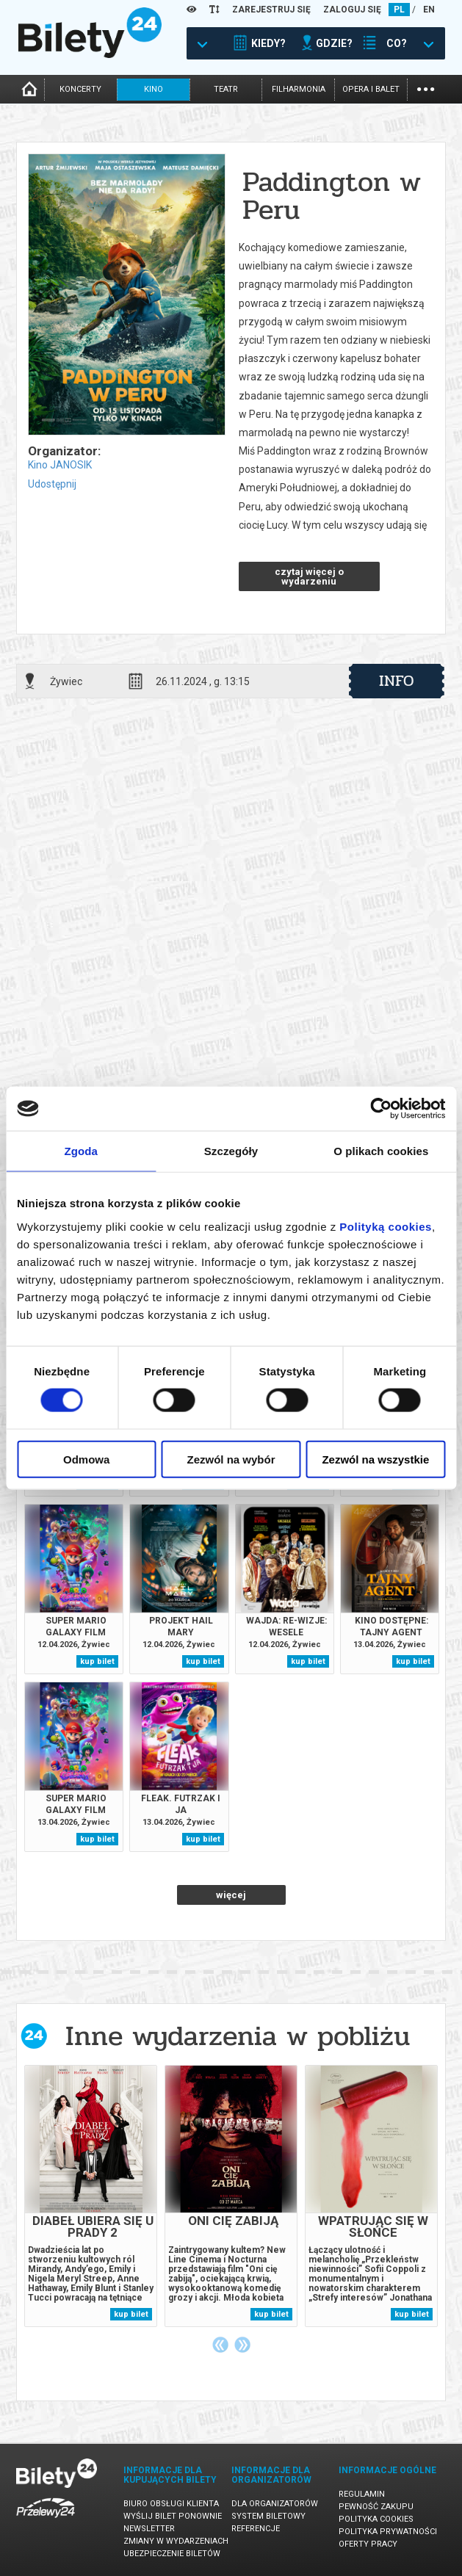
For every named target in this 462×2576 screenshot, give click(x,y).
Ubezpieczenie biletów (171, 2553)
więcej (231, 1894)
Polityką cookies (385, 1226)
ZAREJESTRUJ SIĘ (271, 9)
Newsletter (149, 2528)
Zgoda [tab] (81, 1151)
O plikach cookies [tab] (380, 1151)
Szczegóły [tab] (231, 1151)
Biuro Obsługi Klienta (171, 2503)
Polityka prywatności (388, 2531)
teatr (226, 89)
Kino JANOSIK (60, 465)
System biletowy (268, 2516)
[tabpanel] (90, 2196)
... (426, 88)
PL (399, 9)
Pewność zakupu (376, 2506)
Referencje (255, 2528)
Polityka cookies (376, 2519)
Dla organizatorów (274, 2503)
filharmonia (298, 89)
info (396, 680)
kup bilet (97, 1661)
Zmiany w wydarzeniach (175, 2541)
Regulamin (362, 2494)
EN (429, 9)
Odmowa (86, 1458)
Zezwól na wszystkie (375, 1458)
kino (153, 89)
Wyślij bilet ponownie (172, 2516)
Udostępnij (52, 484)
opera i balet (371, 89)
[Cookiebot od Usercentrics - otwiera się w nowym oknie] (381, 1109)
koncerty (80, 89)
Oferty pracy (368, 2544)
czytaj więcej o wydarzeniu (309, 576)
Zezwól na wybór (231, 1458)
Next (242, 2345)
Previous (220, 2345)
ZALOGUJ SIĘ (352, 9)
